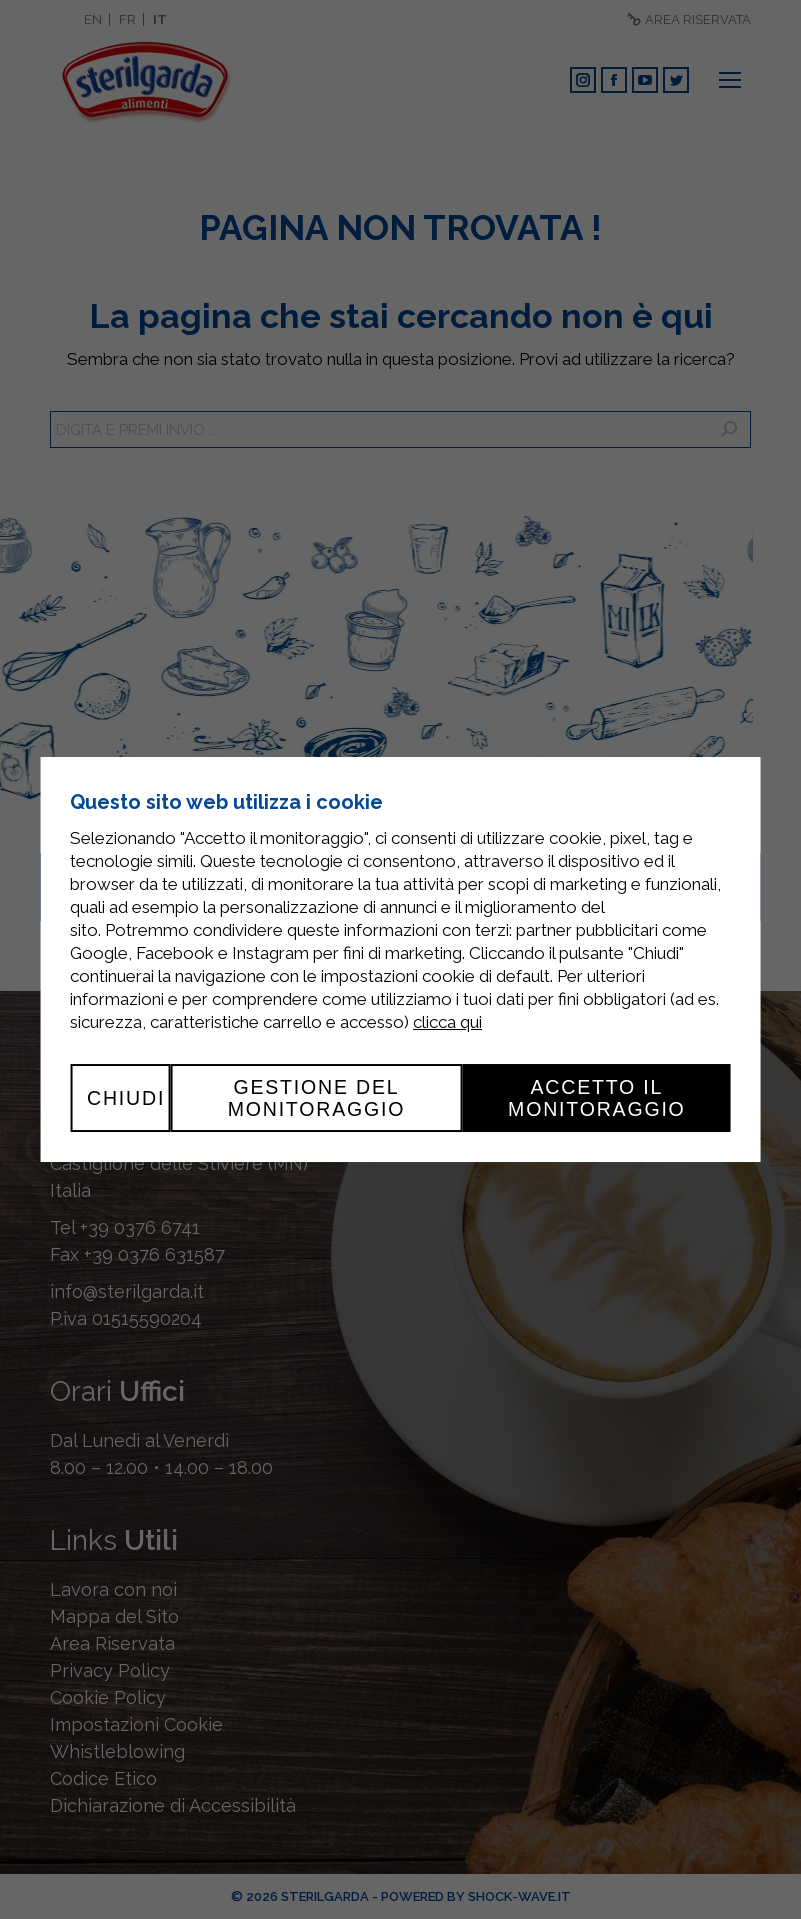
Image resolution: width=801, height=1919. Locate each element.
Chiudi (126, 1098)
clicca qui (447, 1022)
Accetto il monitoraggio (597, 1098)
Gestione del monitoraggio (317, 1098)
